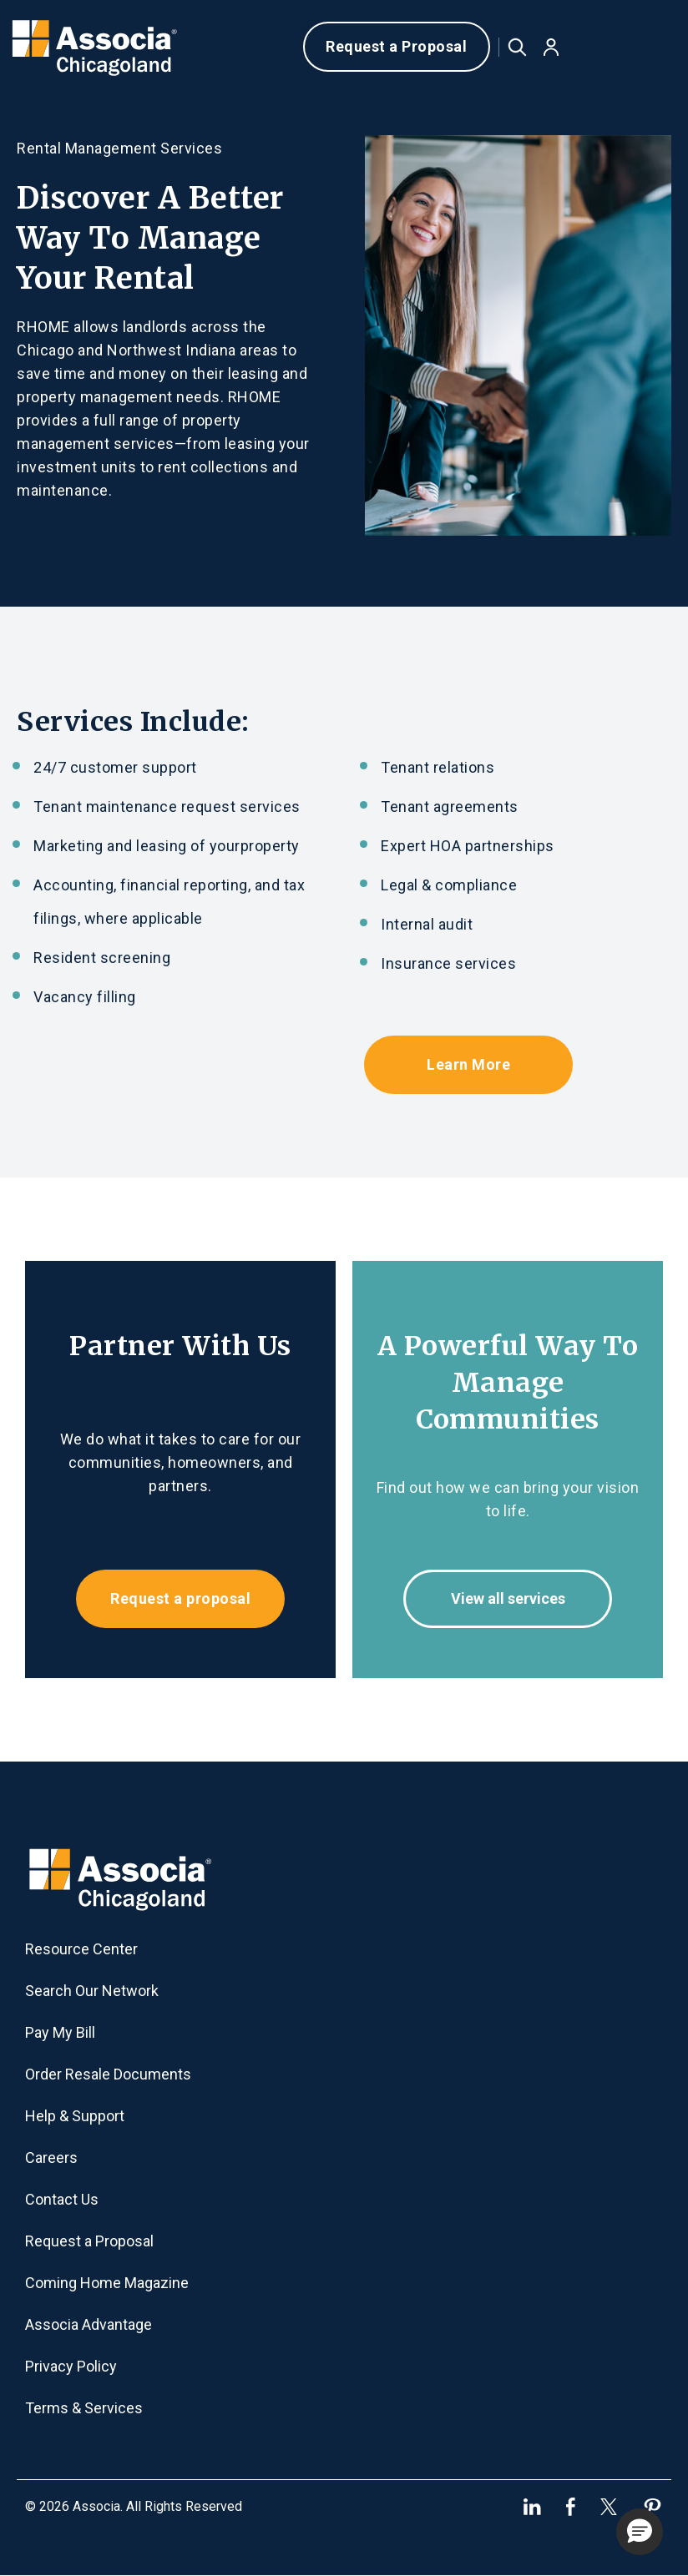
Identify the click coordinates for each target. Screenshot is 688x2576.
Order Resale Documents (108, 2074)
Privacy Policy (71, 2366)
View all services (508, 1598)
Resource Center (81, 1949)
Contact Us (62, 2199)
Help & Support (74, 2116)
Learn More (468, 1064)
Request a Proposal (396, 46)
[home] (99, 47)
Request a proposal (180, 1598)
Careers (51, 2157)
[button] (551, 47)
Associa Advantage (88, 2324)
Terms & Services (84, 2408)
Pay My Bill (60, 2032)
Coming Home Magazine (107, 2282)
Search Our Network (92, 1990)
